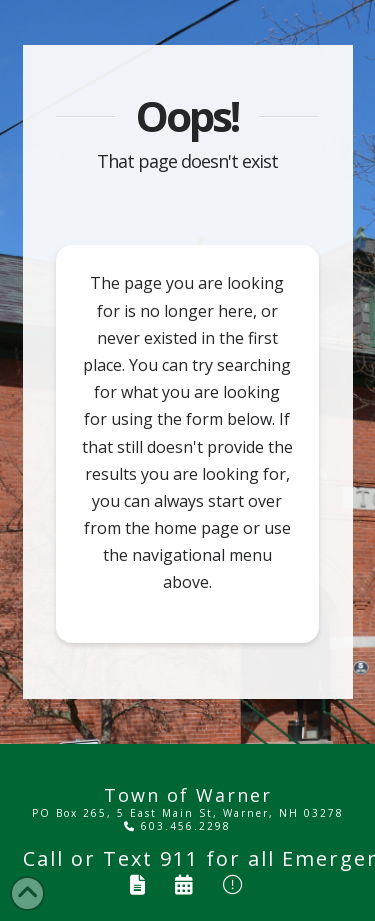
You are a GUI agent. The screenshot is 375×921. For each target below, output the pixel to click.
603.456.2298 (177, 826)
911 (179, 858)
